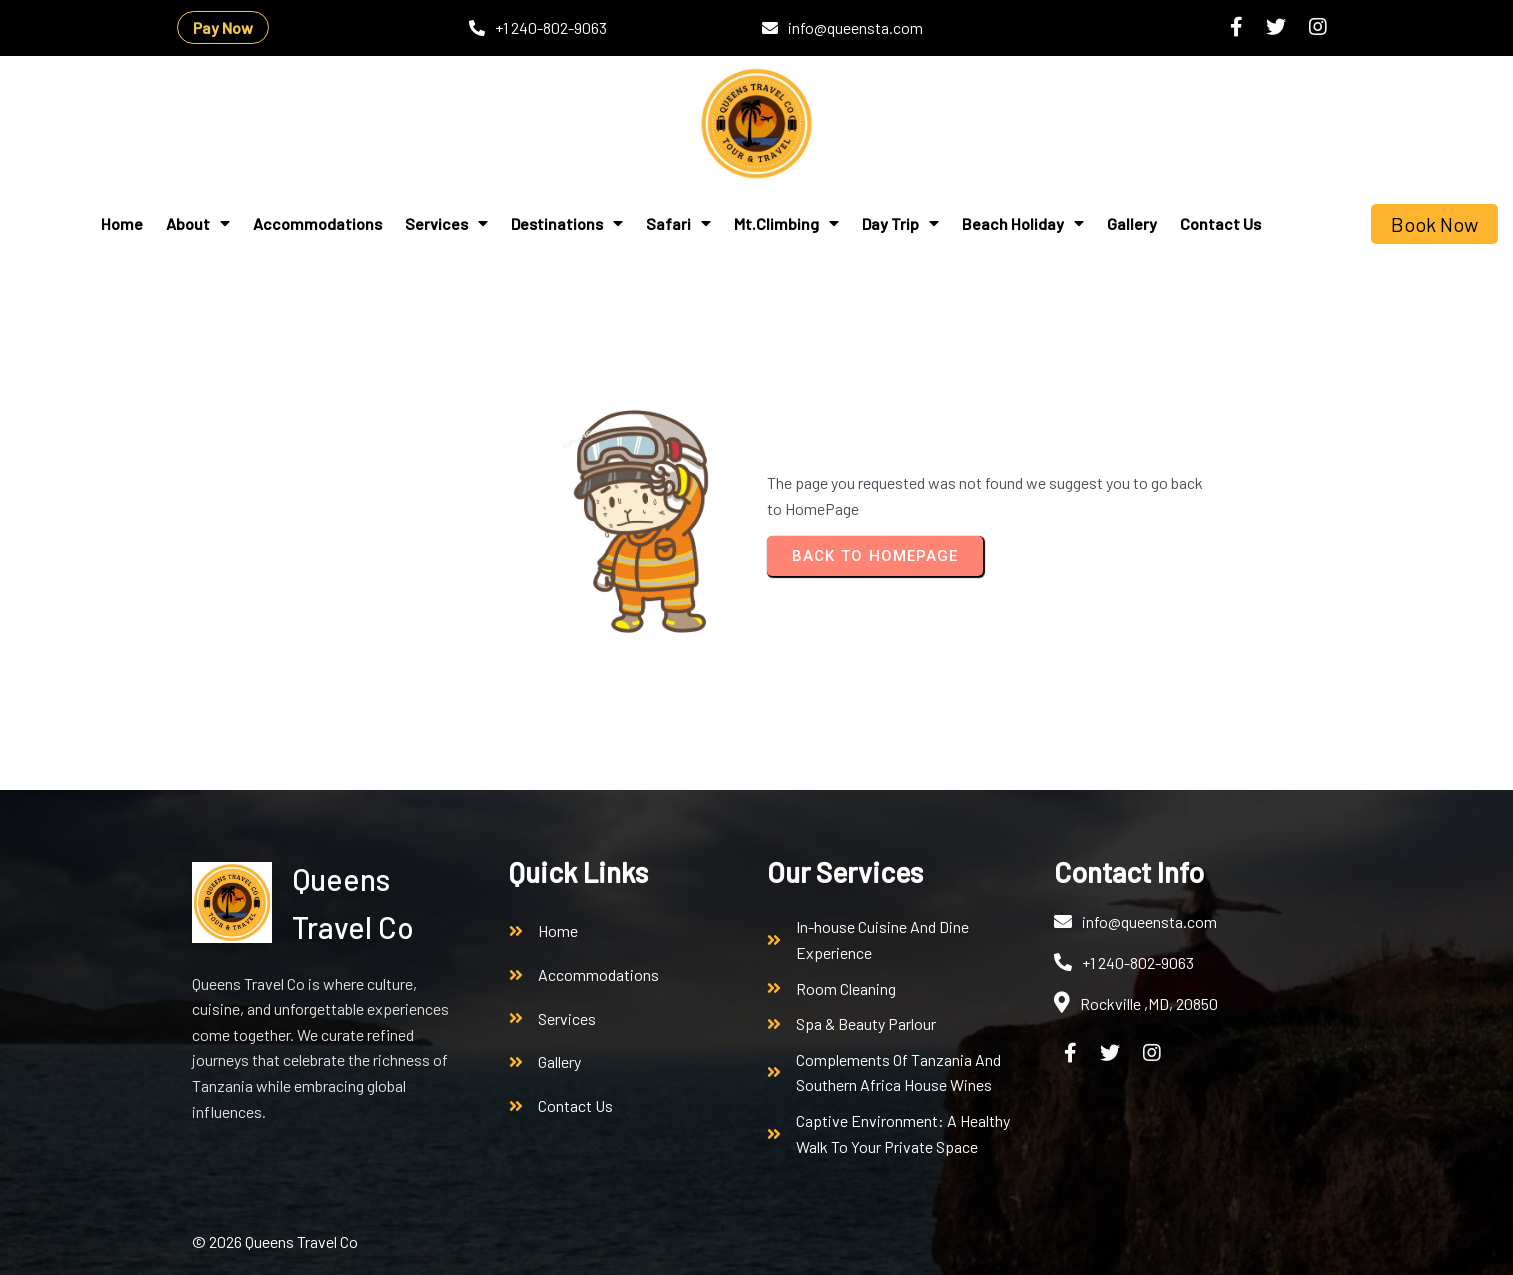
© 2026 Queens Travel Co (275, 1241)
